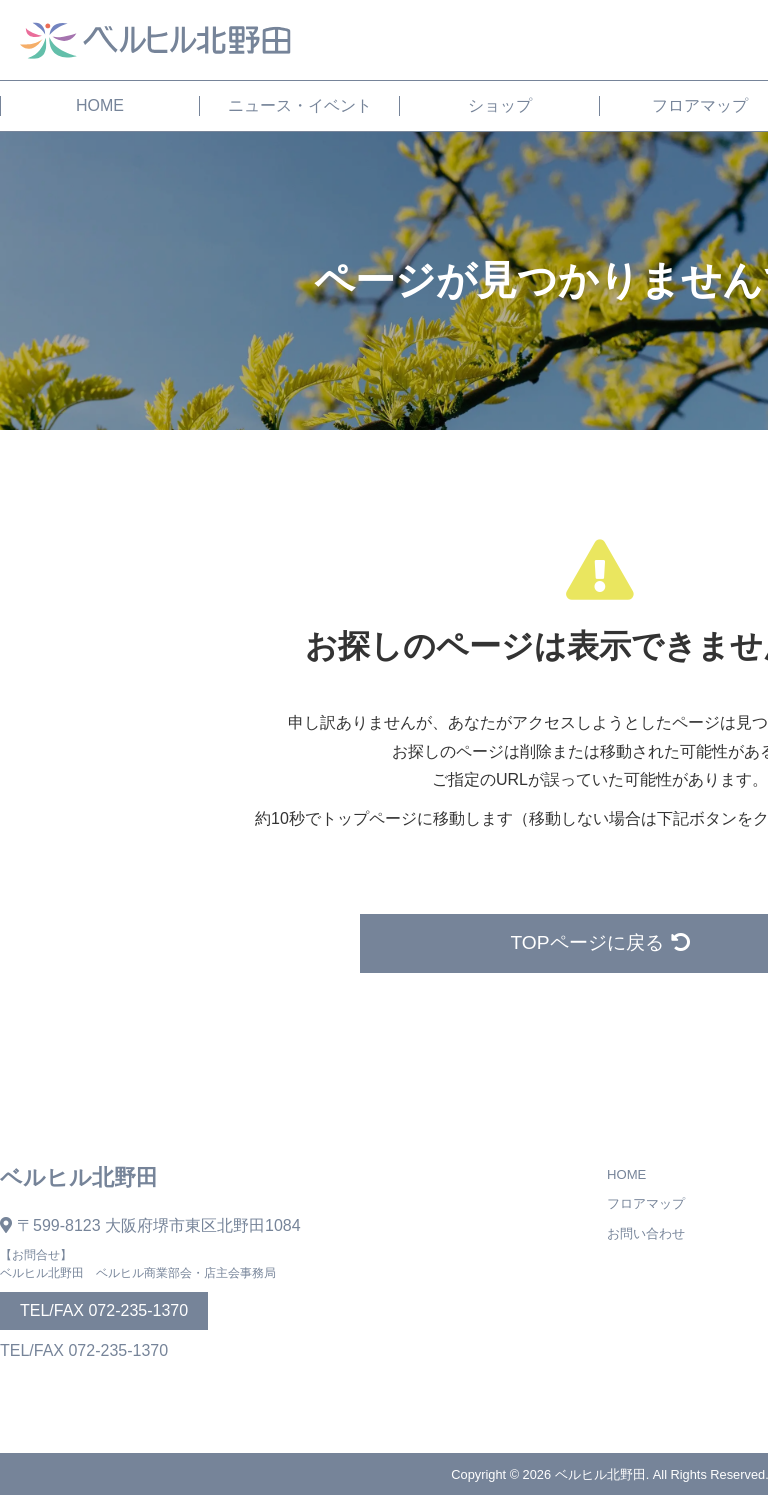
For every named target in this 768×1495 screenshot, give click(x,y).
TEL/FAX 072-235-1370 (104, 1310)
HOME (100, 105)
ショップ (500, 105)
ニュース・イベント (300, 105)
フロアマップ (646, 1203)
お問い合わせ (646, 1233)
